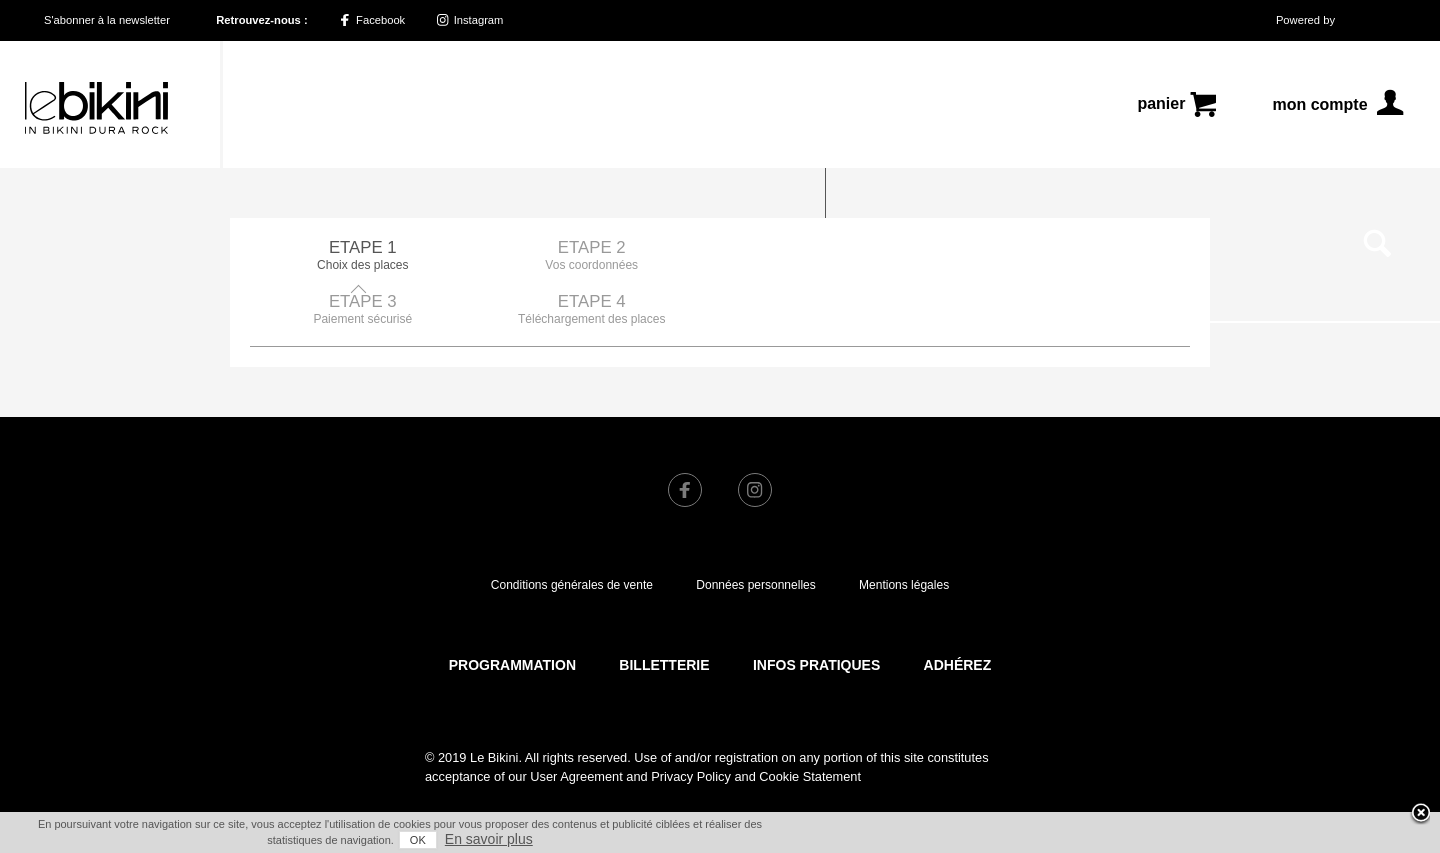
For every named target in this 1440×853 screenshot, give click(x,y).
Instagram (470, 20)
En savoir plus (489, 839)
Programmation (512, 611)
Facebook (372, 20)
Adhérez (958, 611)
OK (418, 840)
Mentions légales (904, 531)
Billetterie (664, 611)
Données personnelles (755, 531)
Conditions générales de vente (572, 531)
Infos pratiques (816, 611)
